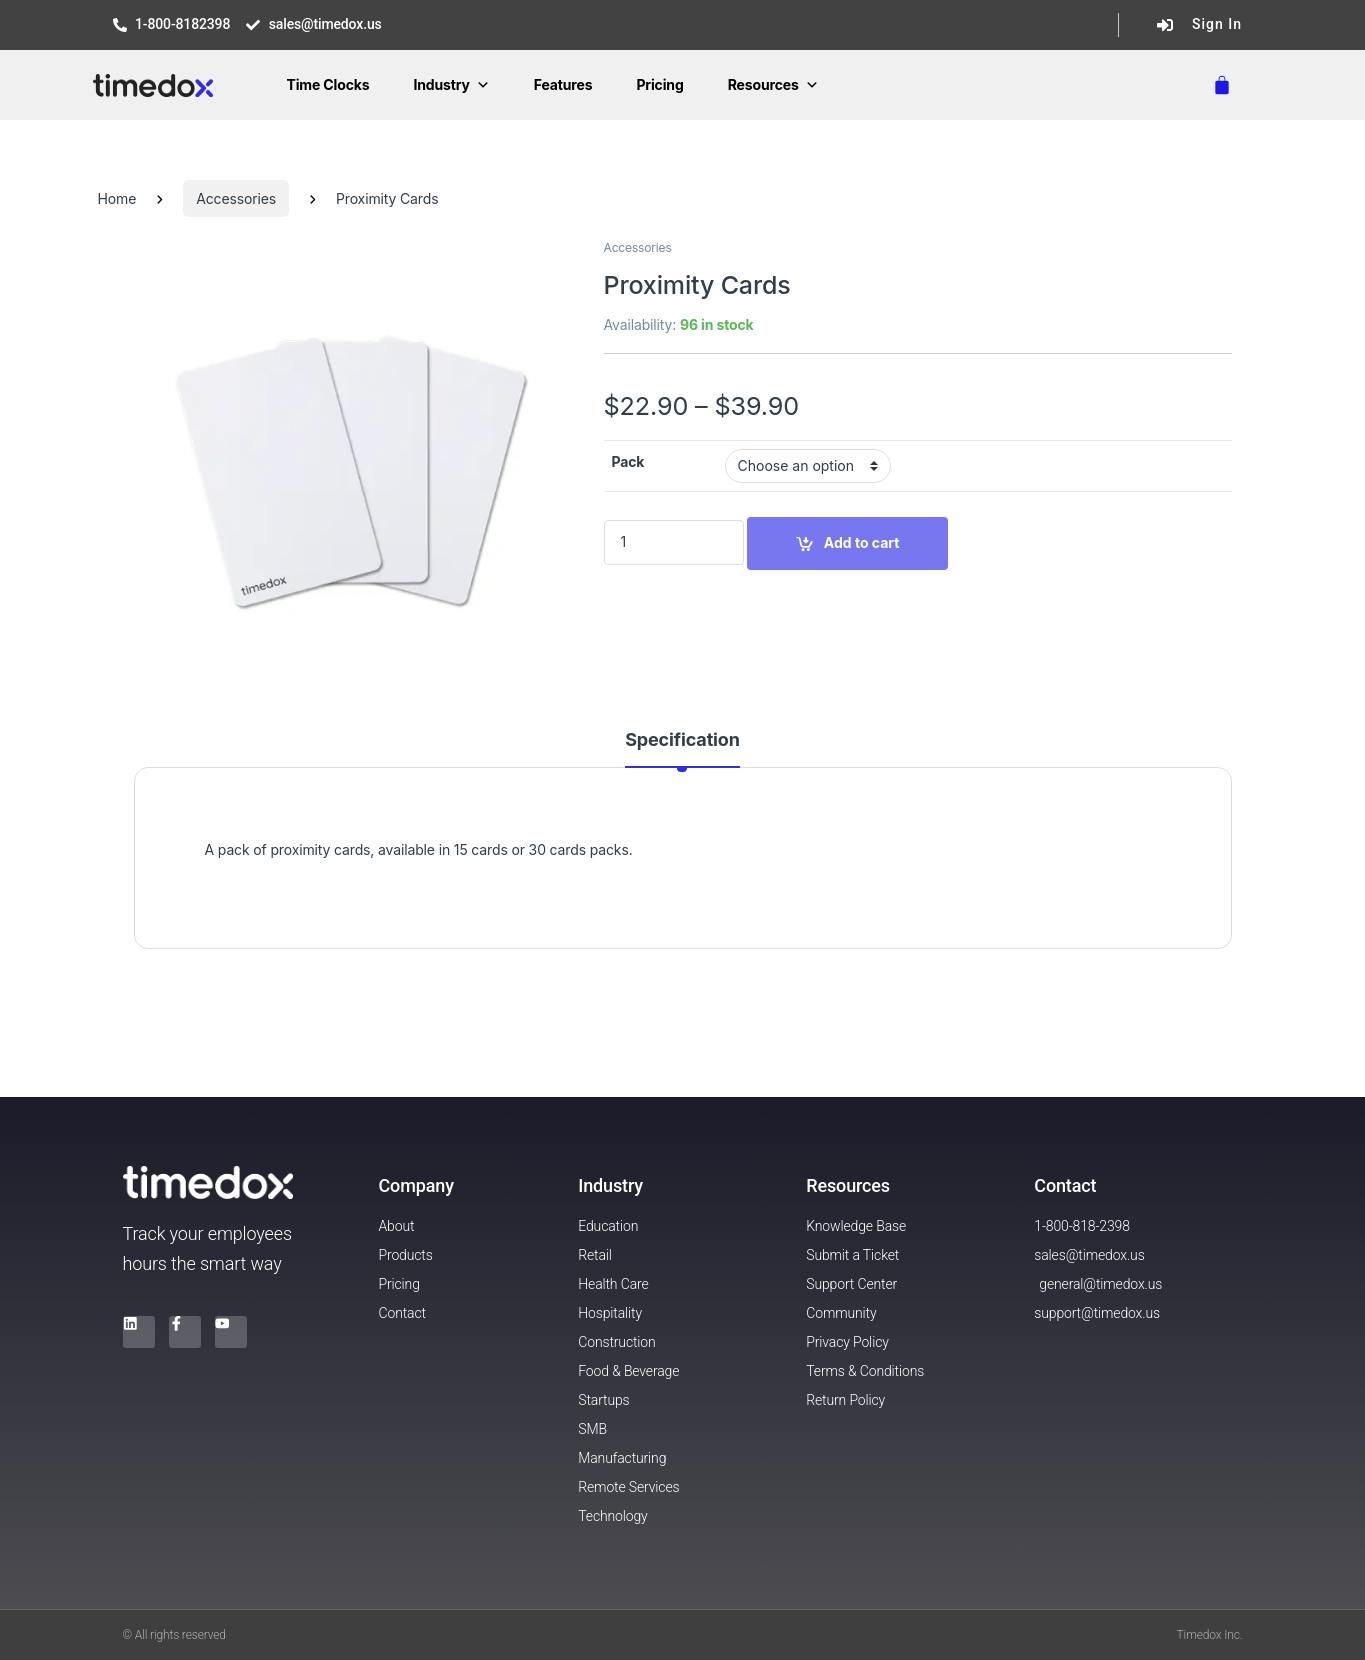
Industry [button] (451, 84)
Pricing (659, 84)
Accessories (236, 198)
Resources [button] (773, 84)
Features (563, 84)
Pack (628, 461)
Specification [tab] (682, 740)
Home (117, 198)
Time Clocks (327, 84)
